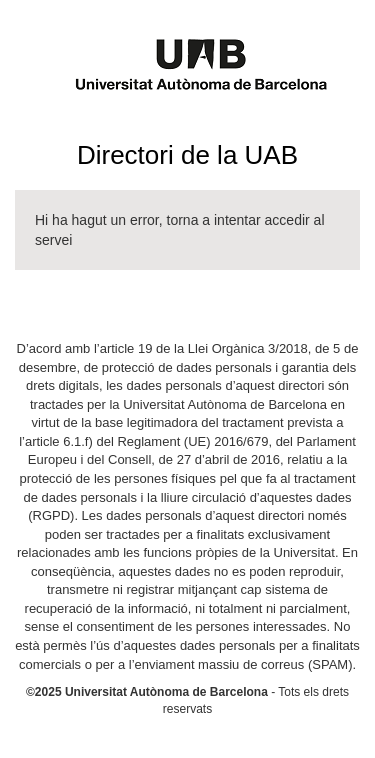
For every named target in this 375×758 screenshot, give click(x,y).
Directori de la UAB (187, 155)
